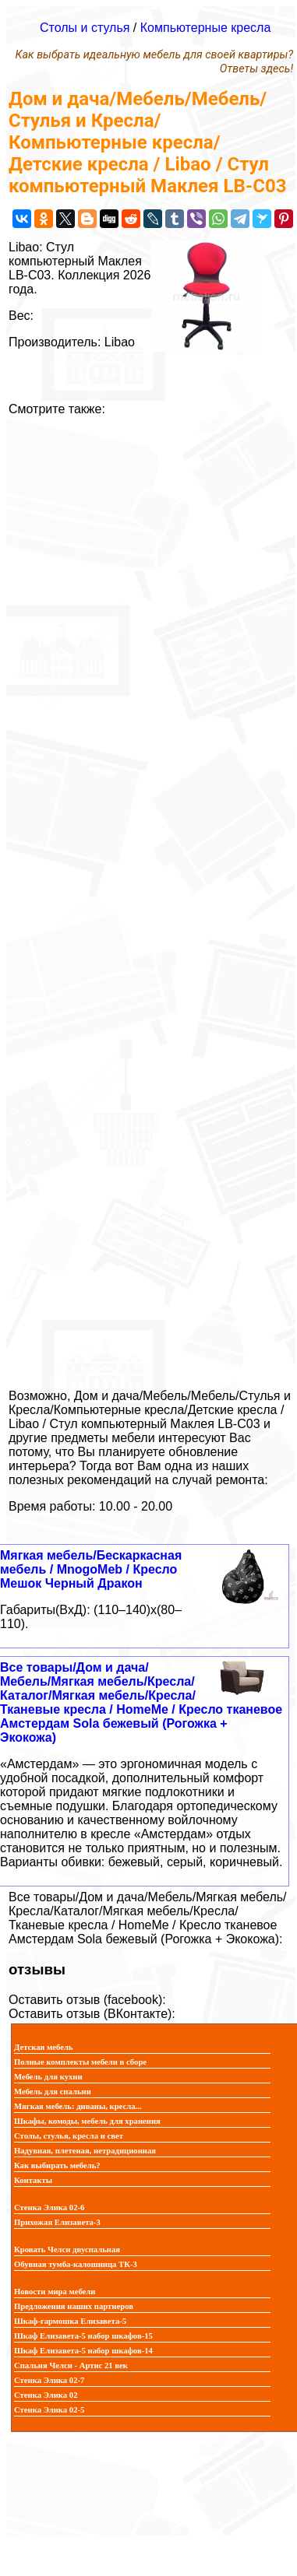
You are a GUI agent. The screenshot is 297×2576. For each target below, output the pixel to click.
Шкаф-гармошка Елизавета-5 (70, 2321)
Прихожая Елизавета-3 (57, 2222)
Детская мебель (43, 2047)
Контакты (33, 2180)
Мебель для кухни (48, 2076)
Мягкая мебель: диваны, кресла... (78, 2106)
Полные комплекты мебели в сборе (80, 2062)
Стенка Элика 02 (45, 2395)
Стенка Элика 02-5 (49, 2410)
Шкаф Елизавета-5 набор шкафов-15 (83, 2336)
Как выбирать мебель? (57, 2165)
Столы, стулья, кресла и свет (68, 2136)
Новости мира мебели (54, 2291)
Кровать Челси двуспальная (67, 2249)
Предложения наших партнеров (73, 2306)
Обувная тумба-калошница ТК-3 (75, 2264)
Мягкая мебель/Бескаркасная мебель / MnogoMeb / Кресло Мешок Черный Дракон (91, 1569)
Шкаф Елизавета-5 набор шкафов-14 (83, 2350)
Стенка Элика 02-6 (49, 2207)
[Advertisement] (148, 896)
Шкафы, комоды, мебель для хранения (87, 2121)
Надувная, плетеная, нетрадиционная (85, 2150)
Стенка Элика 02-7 (49, 2380)
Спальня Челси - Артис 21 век (71, 2365)
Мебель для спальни (52, 2091)
